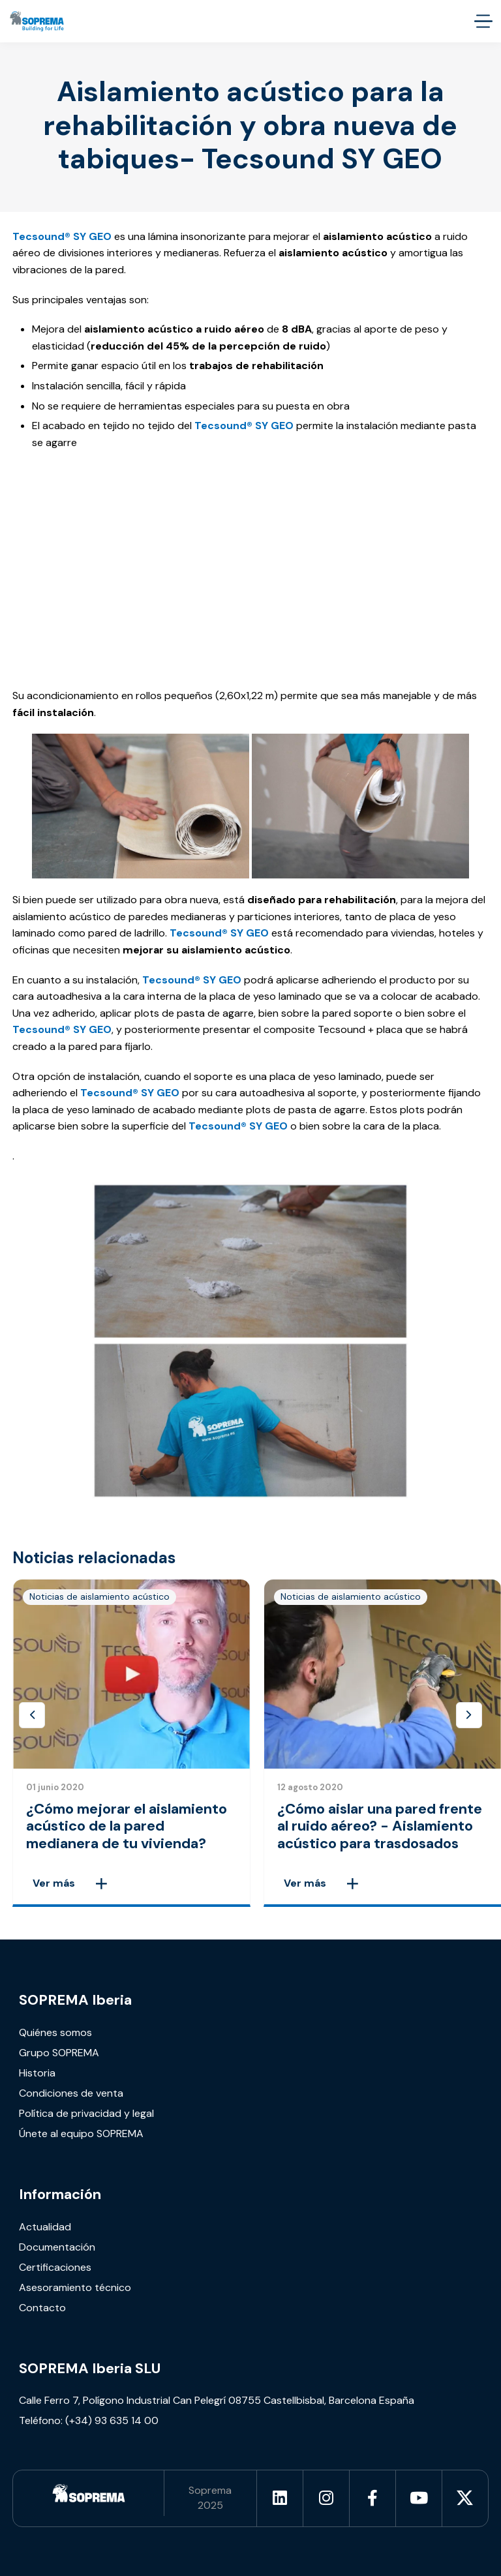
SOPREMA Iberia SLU (89, 2368)
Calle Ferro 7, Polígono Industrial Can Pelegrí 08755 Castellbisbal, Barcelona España (216, 2400)
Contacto (42, 2307)
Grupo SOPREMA (59, 2052)
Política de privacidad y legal (86, 2113)
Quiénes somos (55, 2032)
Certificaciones (55, 2267)
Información (60, 2194)
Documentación (57, 2247)
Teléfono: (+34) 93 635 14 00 (89, 2420)
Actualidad (45, 2227)
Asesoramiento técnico (75, 2287)
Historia (37, 2073)
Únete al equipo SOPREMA (81, 2133)
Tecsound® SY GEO (129, 1093)
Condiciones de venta (71, 2093)
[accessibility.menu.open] (483, 21)
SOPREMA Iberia (75, 1999)
